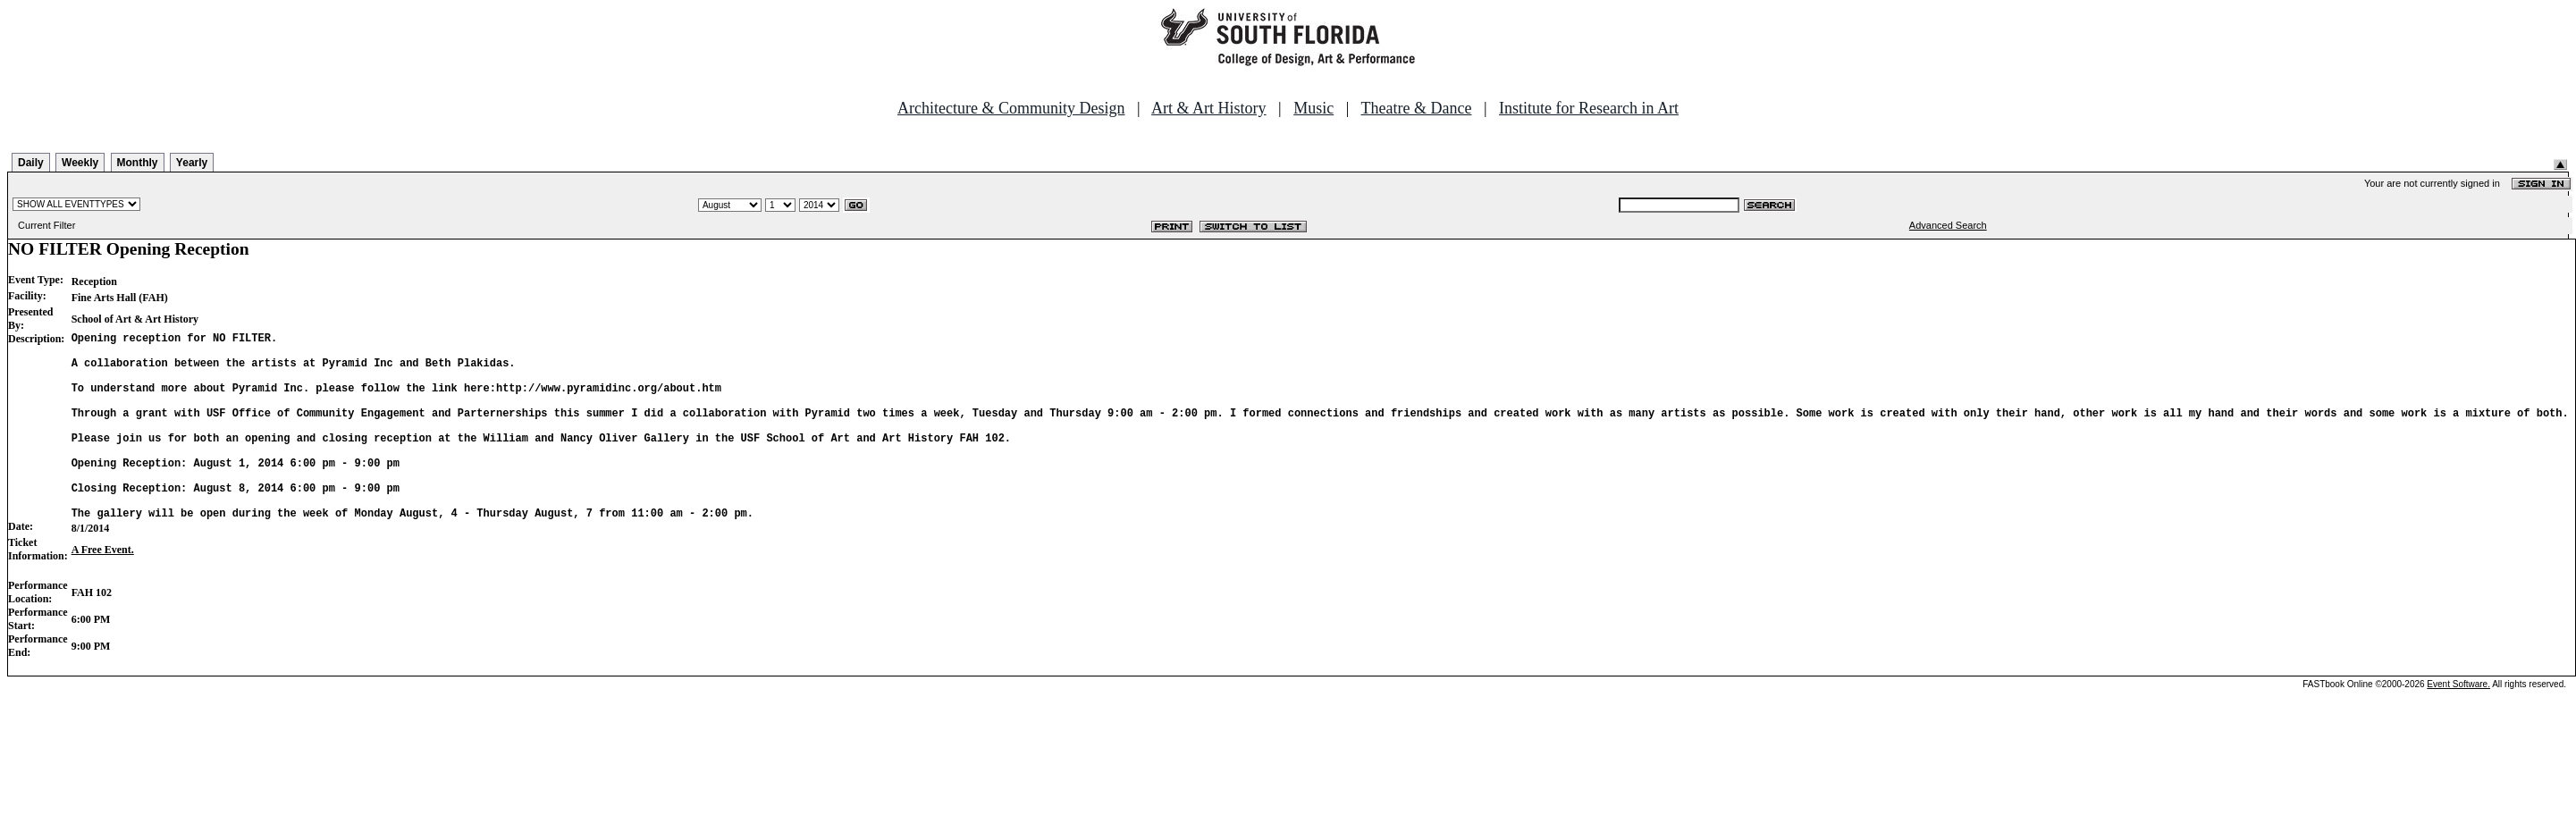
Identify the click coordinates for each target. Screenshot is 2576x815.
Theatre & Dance (1415, 108)
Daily (31, 162)
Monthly (137, 162)
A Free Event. (103, 590)
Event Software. (2458, 724)
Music (1313, 108)
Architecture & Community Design (1010, 108)
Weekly (80, 162)
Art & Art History (1209, 108)
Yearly (191, 162)
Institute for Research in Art (1589, 108)
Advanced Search (1948, 225)
